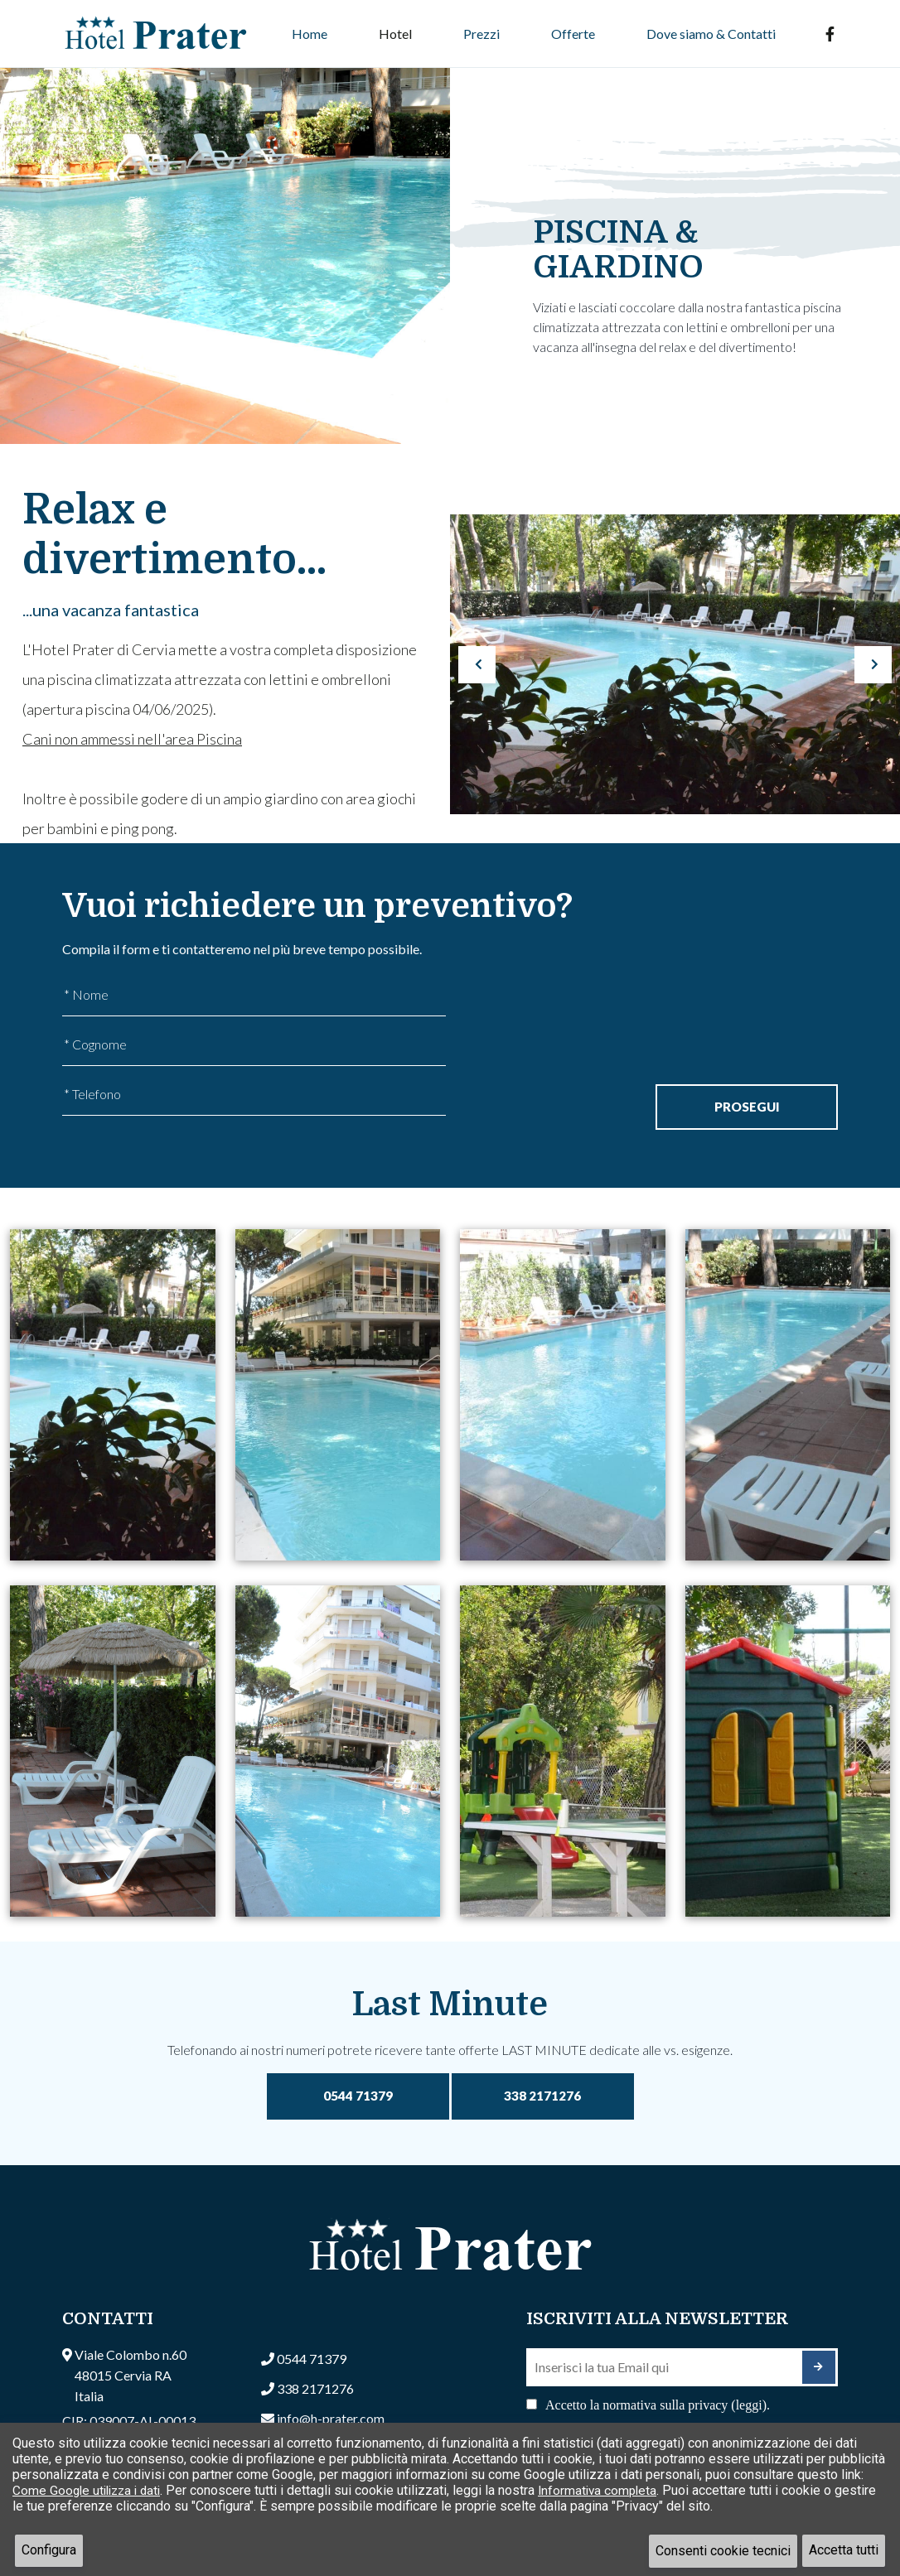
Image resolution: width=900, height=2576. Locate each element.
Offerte (573, 33)
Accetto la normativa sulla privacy (657, 2406)
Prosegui (747, 1106)
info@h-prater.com (331, 2419)
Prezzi (481, 33)
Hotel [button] (395, 33)
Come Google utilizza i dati (90, 2490)
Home (309, 33)
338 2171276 (542, 2097)
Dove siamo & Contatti (711, 33)
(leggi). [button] (750, 2406)
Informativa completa (607, 2490)
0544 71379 (358, 2097)
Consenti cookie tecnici (723, 2551)
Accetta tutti (843, 2551)
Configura (49, 2551)
